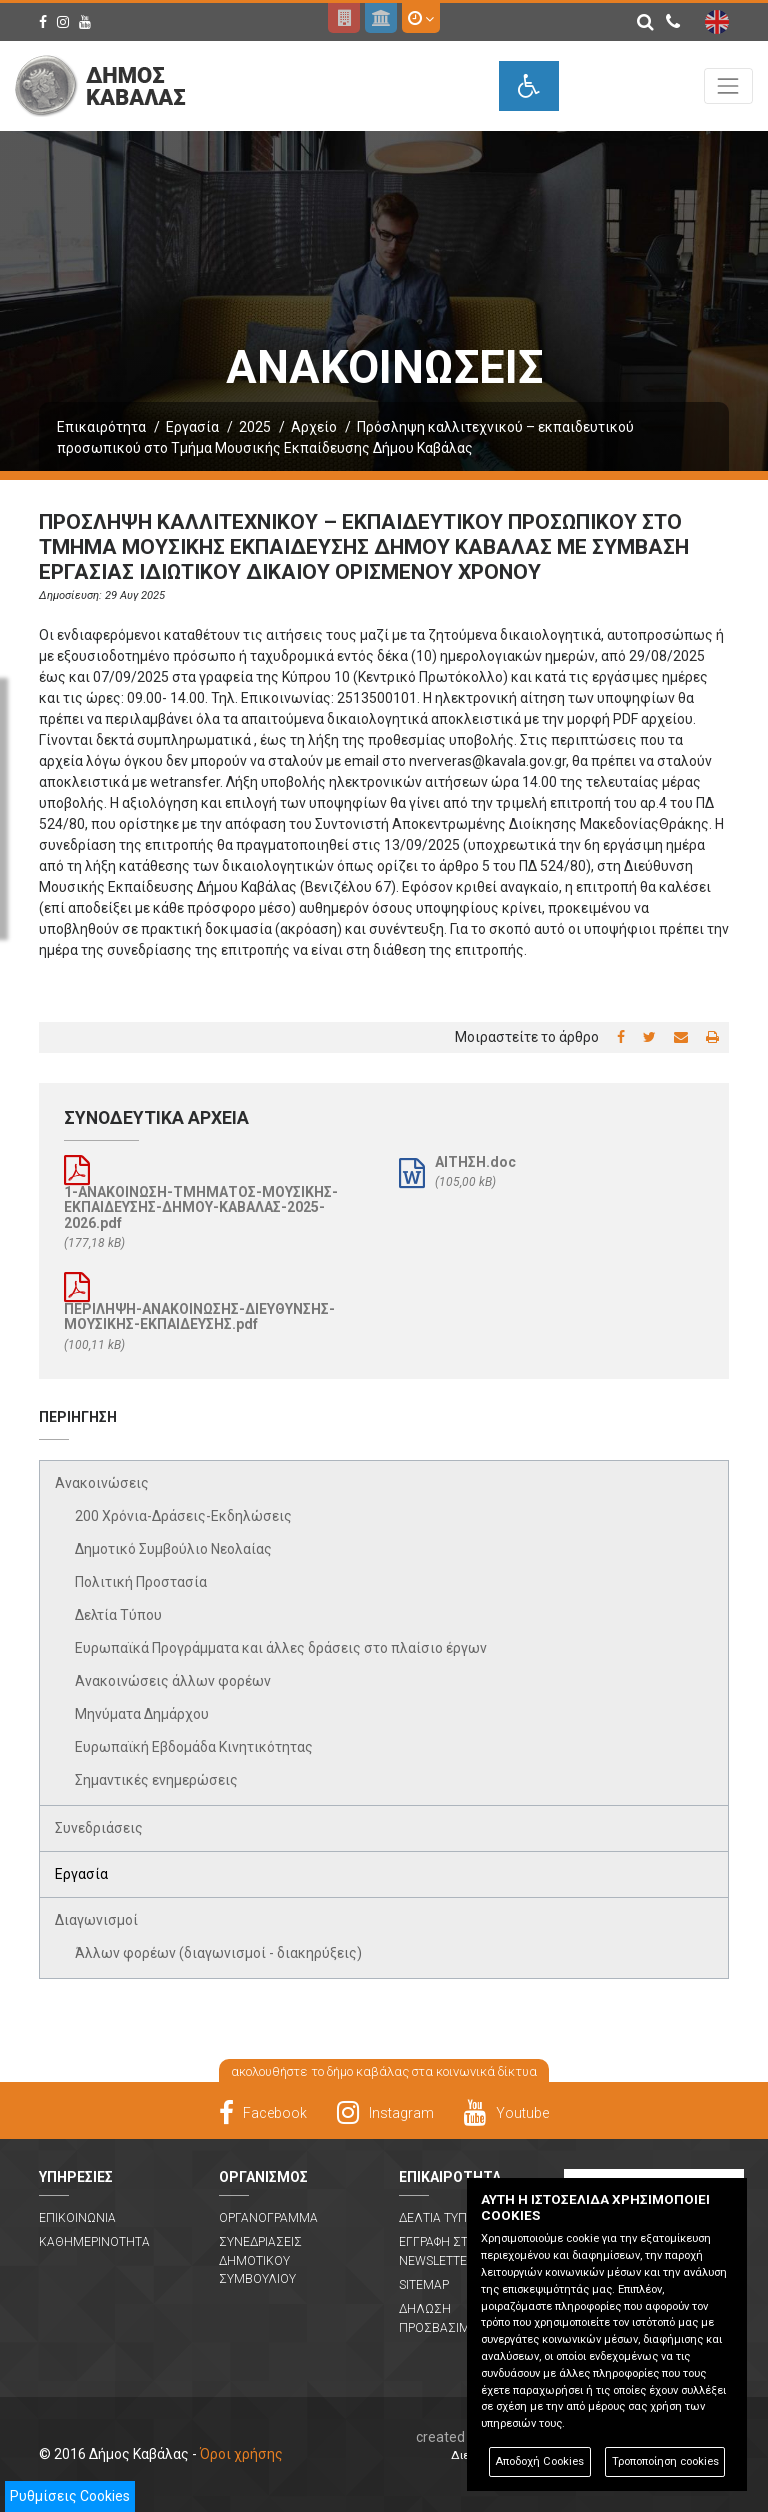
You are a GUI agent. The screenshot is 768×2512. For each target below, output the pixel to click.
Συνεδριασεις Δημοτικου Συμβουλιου (260, 2260)
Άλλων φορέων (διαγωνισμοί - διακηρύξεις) (218, 1953)
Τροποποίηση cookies (665, 2461)
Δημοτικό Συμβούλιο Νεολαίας (173, 1549)
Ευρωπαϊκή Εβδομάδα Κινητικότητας (194, 1747)
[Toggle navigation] (728, 85)
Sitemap (424, 2285)
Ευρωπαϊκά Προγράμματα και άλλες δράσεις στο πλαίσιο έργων (281, 1648)
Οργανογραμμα (268, 2218)
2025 (255, 427)
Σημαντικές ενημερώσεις (156, 1780)
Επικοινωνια (77, 2218)
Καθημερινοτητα (94, 2242)
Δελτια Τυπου (441, 2218)
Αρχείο (314, 427)
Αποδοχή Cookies (539, 2461)
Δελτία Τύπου (118, 1615)
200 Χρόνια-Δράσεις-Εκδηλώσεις (183, 1516)
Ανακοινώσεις (102, 1483)
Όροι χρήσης (241, 2454)
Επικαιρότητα (101, 427)
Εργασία (192, 427)
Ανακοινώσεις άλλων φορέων (173, 1681)
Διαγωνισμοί (96, 1920)
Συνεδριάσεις (99, 1828)
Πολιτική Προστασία (141, 1582)
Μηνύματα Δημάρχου (142, 1714)
